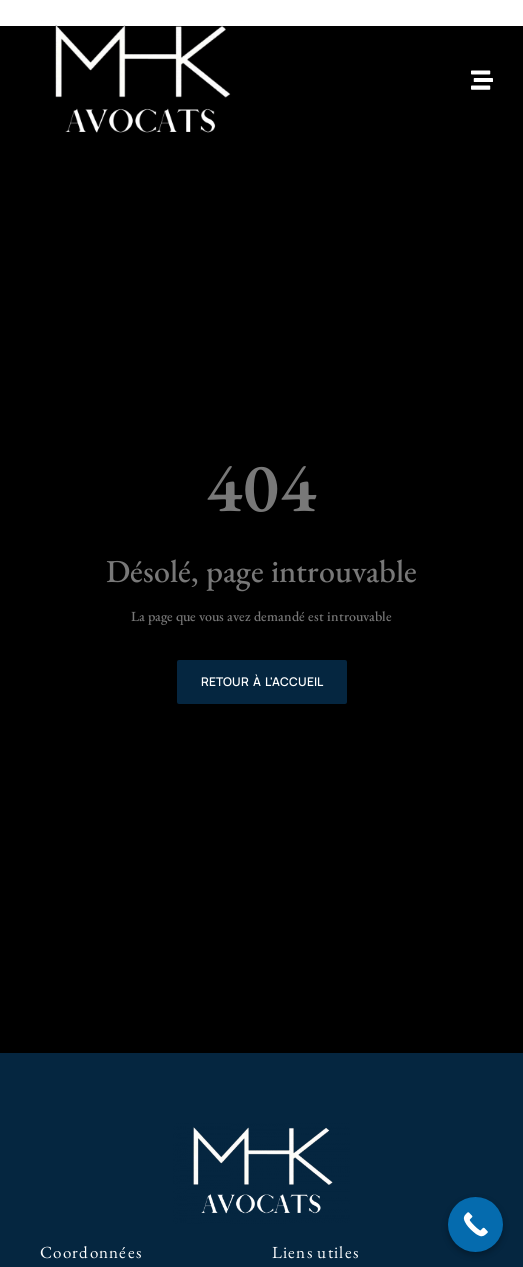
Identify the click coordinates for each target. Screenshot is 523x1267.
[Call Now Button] (475, 1224)
